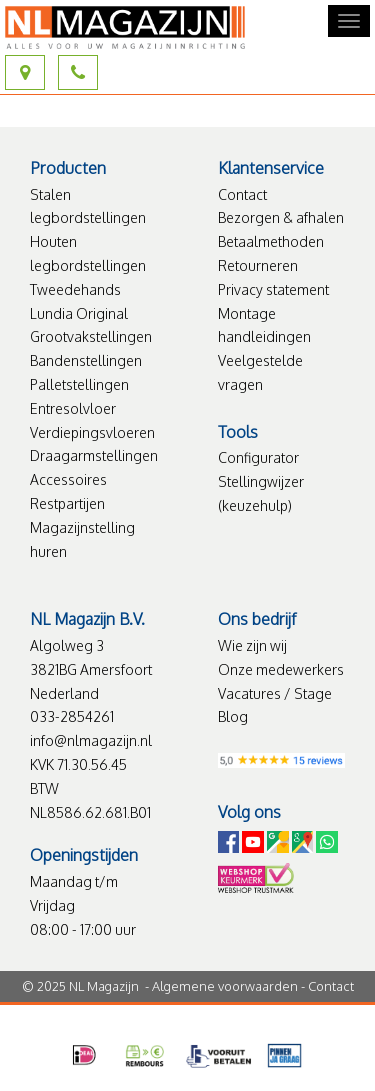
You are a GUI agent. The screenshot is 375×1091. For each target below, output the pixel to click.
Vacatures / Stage (275, 693)
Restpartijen (67, 503)
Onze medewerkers (281, 669)
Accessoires (68, 479)
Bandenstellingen (86, 360)
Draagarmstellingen (94, 455)
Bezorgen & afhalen (281, 217)
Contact (242, 194)
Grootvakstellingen (91, 336)
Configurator (258, 457)
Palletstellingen (79, 384)
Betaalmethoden (271, 241)
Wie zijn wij (252, 645)
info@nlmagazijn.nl (91, 740)
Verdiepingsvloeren (92, 432)
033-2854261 (72, 716)
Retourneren (258, 265)
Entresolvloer (73, 408)
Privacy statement (273, 289)
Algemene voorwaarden (225, 986)
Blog (233, 716)
